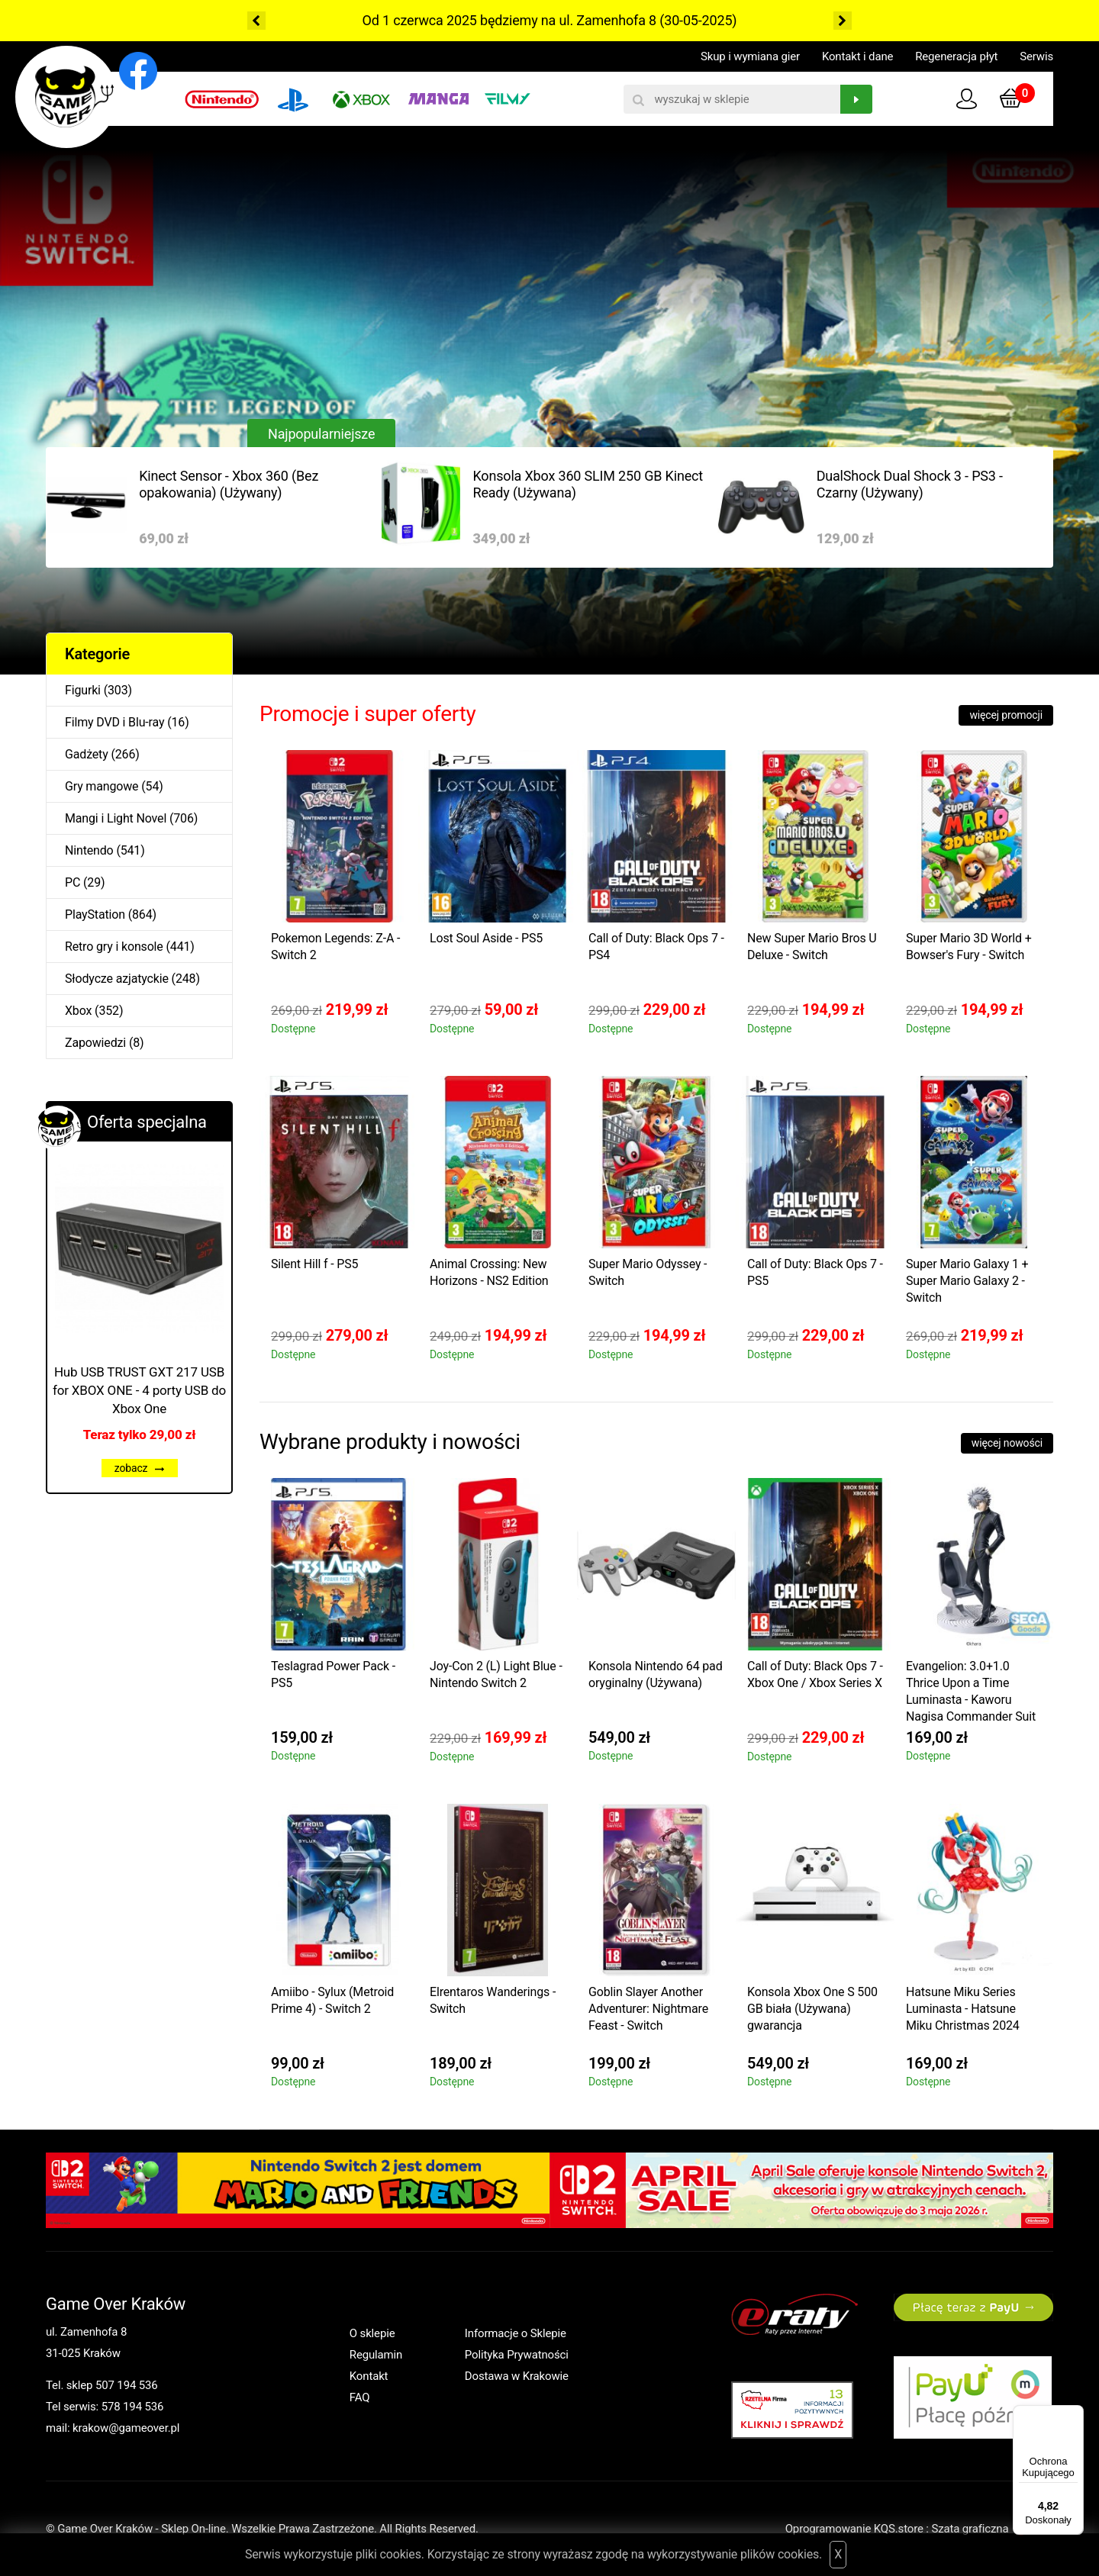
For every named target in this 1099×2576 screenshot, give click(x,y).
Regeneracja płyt (956, 56)
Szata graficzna (992, 2529)
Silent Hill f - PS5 (314, 1264)
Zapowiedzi (95, 1042)
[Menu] (1074, 2414)
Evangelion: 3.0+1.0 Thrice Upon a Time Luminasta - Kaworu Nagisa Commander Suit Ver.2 (971, 1693)
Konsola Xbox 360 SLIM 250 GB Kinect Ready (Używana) (587, 484)
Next (842, 20)
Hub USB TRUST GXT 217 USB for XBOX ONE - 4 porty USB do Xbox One (139, 1390)
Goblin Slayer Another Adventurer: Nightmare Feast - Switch (648, 2009)
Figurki (83, 690)
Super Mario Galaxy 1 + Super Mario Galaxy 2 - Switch (967, 1281)
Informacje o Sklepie (515, 2333)
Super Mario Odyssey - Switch (647, 1272)
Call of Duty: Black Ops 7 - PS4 (656, 946)
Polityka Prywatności (517, 2355)
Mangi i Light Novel (115, 818)
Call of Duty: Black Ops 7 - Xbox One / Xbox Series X (815, 1674)
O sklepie (372, 2333)
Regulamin (376, 2355)
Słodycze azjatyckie (117, 978)
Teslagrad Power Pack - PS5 (333, 1674)
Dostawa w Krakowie (517, 2376)
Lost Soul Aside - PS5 (486, 938)
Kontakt (369, 2376)
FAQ (360, 2397)
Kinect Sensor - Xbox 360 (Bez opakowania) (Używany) (228, 484)
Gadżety (86, 754)
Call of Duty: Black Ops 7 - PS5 (815, 1272)
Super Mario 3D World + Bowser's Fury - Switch (969, 946)
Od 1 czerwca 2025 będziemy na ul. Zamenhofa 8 (509, 20)
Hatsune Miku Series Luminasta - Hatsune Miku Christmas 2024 (963, 2009)
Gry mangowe (101, 786)
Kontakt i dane (857, 56)
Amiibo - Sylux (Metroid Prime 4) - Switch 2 (332, 2000)
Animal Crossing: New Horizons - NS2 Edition (489, 1272)
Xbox (78, 1010)
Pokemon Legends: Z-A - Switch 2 (335, 946)
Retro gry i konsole (114, 946)
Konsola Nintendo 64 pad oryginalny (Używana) (655, 1674)
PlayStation (95, 914)
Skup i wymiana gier (750, 56)
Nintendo (89, 850)
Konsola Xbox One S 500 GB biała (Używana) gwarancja (812, 2009)
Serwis (1036, 56)
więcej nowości (1007, 1443)
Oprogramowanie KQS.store (854, 2529)
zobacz (139, 1468)
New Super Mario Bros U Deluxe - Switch (812, 946)
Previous (256, 20)
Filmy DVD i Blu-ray (114, 722)
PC (72, 882)
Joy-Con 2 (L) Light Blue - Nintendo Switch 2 (496, 1674)
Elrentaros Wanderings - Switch (493, 2000)
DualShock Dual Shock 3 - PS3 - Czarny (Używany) (910, 484)
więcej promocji (1006, 715)
